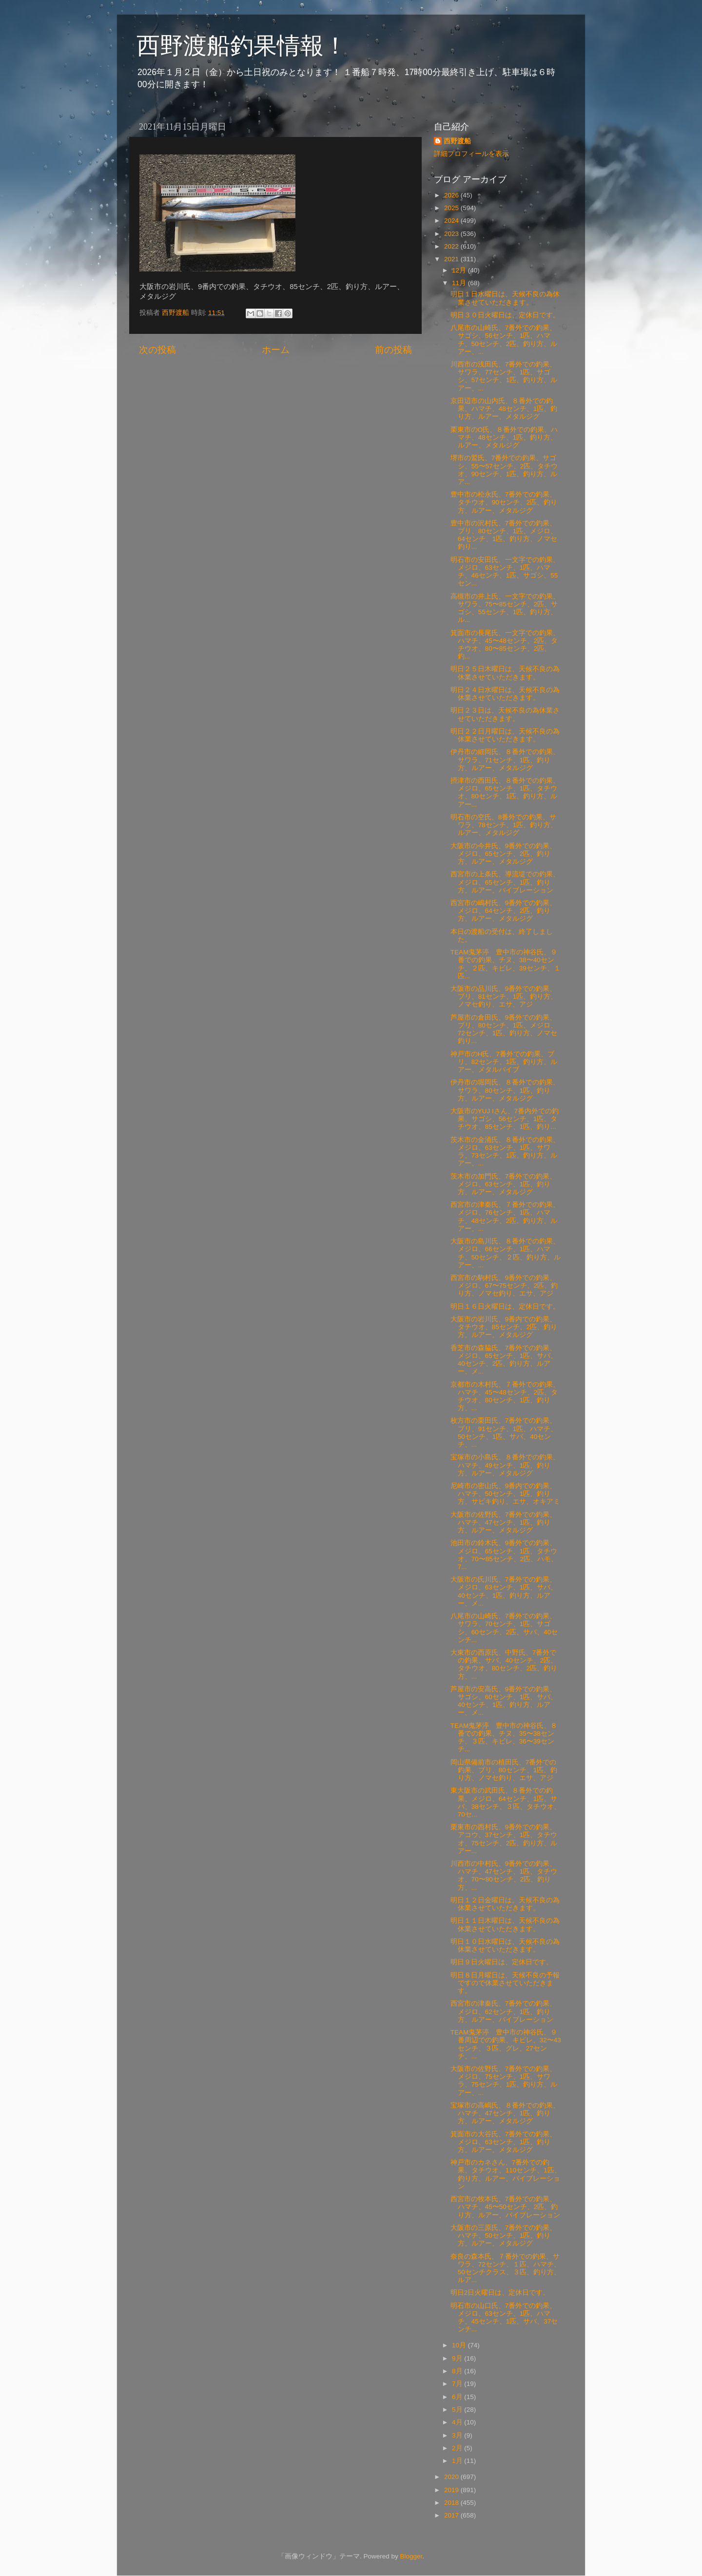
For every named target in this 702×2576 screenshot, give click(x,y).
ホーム (276, 350)
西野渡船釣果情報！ (241, 45)
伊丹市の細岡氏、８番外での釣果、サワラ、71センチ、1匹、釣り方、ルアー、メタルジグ (505, 759)
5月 (458, 2409)
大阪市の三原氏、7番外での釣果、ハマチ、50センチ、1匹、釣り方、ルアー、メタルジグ (503, 2235)
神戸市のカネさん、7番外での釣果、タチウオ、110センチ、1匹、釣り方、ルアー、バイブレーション (505, 2174)
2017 (452, 2515)
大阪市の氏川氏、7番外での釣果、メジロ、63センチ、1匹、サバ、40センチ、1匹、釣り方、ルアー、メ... (504, 1591)
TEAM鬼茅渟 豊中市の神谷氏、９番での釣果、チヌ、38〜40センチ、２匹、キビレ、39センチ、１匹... (505, 964)
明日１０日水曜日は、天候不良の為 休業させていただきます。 (505, 1945)
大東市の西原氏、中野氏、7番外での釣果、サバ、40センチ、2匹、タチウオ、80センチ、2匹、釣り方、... (504, 1664)
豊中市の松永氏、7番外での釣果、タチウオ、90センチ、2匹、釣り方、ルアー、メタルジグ (504, 502)
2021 (452, 259)
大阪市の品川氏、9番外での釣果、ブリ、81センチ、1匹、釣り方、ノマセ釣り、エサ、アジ (504, 996)
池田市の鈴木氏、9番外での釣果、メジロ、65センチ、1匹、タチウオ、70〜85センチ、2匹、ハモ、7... (504, 1554)
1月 (458, 2460)
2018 (452, 2502)
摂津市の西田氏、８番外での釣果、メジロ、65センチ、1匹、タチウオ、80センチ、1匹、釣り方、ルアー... (505, 792)
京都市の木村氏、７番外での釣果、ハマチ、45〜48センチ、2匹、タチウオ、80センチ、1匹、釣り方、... (505, 1396)
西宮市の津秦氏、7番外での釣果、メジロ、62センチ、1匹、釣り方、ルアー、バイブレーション (503, 2011)
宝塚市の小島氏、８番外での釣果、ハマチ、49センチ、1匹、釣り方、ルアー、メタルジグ (505, 1464)
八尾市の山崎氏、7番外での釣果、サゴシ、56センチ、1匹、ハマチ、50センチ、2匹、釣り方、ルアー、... (504, 339)
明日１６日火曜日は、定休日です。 (505, 1306)
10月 (460, 2345)
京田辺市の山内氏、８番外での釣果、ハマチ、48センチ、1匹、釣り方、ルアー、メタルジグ (504, 408)
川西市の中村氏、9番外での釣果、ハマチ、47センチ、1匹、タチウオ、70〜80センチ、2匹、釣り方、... (504, 1875)
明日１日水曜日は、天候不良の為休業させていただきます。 (505, 298)
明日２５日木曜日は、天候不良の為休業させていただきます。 (505, 672)
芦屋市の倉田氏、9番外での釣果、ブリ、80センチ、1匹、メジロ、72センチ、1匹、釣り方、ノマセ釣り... (504, 1029)
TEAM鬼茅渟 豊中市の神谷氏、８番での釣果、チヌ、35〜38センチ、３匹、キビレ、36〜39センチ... (504, 1737)
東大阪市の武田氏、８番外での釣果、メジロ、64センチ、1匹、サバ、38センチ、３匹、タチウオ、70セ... (505, 1802)
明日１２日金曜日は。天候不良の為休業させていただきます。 (505, 1904)
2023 (452, 233)
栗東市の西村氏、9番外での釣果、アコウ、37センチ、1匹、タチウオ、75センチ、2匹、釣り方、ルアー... (504, 1839)
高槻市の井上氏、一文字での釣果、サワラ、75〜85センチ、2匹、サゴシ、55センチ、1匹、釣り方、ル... (505, 608)
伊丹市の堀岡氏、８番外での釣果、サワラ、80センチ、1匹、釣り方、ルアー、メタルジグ (505, 1090)
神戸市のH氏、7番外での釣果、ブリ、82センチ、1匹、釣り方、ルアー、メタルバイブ (504, 1061)
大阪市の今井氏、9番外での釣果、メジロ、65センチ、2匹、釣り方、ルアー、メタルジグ (503, 853)
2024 (452, 220)
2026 (452, 195)
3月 (458, 2435)
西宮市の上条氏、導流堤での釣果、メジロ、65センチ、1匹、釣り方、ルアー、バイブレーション (505, 882)
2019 (452, 2490)
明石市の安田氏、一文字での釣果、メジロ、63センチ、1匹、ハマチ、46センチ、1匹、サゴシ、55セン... (505, 571)
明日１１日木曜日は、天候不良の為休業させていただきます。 (505, 1924)
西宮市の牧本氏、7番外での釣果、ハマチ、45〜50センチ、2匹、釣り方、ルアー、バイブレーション (505, 2206)
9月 (458, 2358)
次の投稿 (157, 350)
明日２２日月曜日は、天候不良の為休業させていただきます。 (505, 735)
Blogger (411, 2556)
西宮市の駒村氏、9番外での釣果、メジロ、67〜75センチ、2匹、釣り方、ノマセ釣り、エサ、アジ (504, 1285)
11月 (460, 283)
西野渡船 (457, 141)
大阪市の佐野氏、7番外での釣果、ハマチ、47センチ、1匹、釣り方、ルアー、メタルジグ (503, 1522)
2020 (452, 2476)
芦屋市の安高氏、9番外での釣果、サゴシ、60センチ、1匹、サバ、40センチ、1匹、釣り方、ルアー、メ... (504, 1701)
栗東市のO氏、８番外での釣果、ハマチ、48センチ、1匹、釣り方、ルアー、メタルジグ (504, 437)
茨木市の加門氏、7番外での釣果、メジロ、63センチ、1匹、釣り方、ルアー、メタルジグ (503, 1184)
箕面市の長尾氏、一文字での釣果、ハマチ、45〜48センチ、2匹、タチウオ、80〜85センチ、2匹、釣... (505, 644)
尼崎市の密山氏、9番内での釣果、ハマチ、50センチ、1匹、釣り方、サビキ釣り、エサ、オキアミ (505, 1493)
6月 (458, 2397)
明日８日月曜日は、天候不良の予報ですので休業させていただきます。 (505, 1983)
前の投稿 (393, 350)
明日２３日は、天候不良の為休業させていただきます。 (505, 714)
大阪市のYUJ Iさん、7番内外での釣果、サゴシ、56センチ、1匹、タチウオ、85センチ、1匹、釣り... (504, 1118)
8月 (458, 2371)
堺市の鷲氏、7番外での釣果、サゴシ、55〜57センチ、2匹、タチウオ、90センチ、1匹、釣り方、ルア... (504, 469)
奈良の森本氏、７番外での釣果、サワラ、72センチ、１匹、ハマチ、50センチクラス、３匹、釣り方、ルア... (505, 2268)
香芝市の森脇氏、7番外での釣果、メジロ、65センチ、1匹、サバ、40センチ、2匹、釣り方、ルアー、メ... (504, 1359)
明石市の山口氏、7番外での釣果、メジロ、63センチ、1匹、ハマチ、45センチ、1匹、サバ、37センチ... (504, 2317)
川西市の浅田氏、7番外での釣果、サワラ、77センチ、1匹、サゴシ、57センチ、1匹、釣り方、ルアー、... (504, 376)
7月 (458, 2383)
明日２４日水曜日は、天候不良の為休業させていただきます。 (505, 693)
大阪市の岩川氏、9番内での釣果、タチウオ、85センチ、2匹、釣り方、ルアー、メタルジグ (504, 1327)
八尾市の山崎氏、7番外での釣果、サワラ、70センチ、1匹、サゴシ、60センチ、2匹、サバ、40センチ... (504, 1628)
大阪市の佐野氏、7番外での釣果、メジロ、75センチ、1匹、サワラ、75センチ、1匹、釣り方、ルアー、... (504, 2080)
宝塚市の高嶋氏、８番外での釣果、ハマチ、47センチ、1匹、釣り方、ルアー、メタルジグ (505, 2113)
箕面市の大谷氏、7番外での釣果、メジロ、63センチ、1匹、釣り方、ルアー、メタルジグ (503, 2142)
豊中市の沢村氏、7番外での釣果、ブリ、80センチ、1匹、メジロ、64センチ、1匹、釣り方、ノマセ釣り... (504, 535)
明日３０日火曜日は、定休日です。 (505, 315)
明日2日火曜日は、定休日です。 (500, 2292)
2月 (458, 2448)
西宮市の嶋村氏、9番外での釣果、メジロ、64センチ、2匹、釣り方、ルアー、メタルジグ (503, 910)
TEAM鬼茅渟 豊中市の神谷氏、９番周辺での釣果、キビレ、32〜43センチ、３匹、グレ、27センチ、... (505, 2044)
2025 (452, 208)
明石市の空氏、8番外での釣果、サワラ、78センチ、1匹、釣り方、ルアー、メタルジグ (504, 824)
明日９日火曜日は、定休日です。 (501, 1962)
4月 (458, 2422)
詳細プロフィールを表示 (471, 153)
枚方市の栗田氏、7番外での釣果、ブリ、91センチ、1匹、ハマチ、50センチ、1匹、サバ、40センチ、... (504, 1432)
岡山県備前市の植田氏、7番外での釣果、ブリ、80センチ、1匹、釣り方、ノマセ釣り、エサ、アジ (504, 1770)
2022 (452, 246)
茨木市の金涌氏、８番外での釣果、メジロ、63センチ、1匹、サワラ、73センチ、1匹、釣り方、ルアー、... (505, 1151)
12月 (460, 270)
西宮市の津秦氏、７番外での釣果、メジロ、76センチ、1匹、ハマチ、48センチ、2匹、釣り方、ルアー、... (505, 1216)
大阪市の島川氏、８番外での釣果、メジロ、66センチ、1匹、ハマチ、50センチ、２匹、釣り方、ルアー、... (505, 1253)
